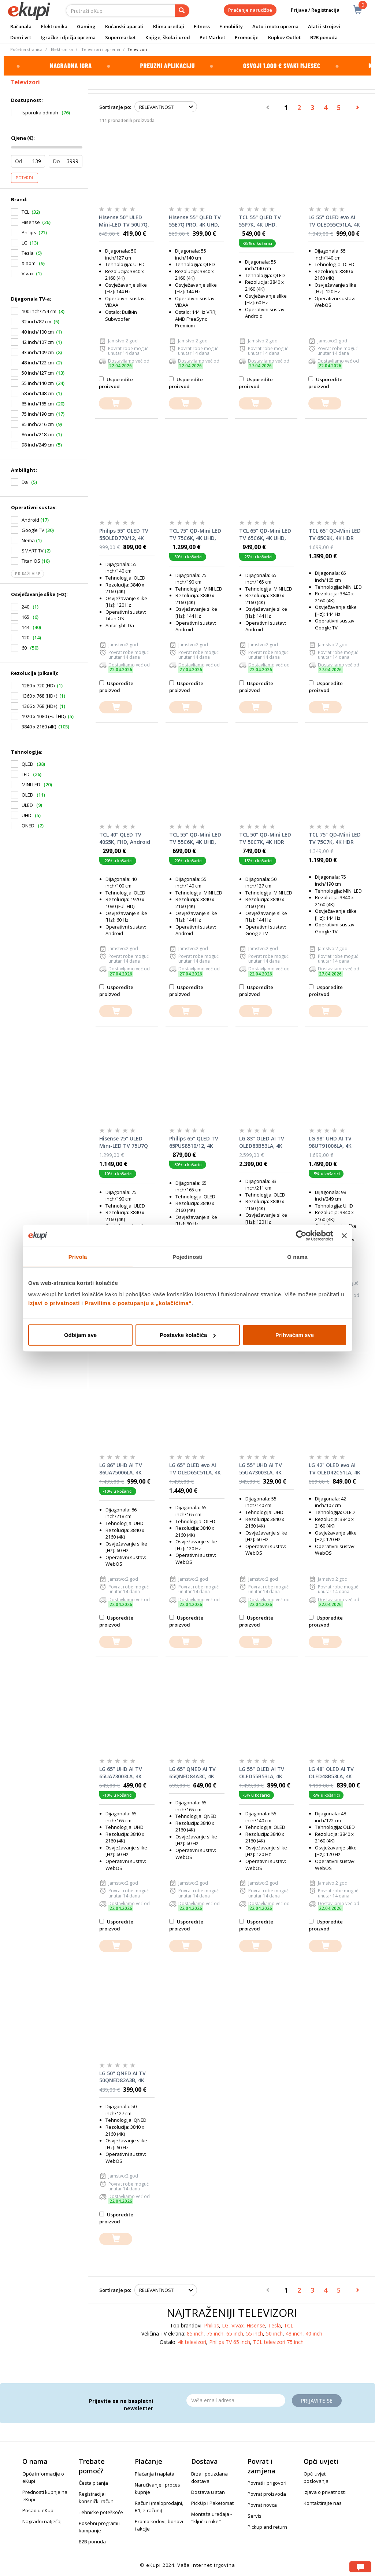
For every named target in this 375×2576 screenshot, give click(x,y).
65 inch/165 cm (38, 403)
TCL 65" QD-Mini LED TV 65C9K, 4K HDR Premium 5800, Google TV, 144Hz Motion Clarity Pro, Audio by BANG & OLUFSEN (335, 534)
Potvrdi (24, 177)
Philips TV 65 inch (229, 2341)
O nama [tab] (297, 1256)
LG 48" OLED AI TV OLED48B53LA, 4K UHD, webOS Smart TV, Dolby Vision (333, 1772)
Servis (254, 2516)
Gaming (86, 26)
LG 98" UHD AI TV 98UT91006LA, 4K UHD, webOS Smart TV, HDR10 (333, 1142)
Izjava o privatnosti (325, 2492)
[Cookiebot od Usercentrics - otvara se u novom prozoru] (301, 1235)
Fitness (202, 26)
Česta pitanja (93, 2483)
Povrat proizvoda (267, 2494)
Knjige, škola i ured (167, 37)
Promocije (247, 37)
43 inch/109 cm (38, 352)
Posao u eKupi (38, 2510)
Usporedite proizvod (116, 383)
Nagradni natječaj (42, 2521)
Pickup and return (267, 2527)
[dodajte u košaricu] (115, 403)
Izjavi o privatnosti (54, 1303)
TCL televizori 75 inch (278, 2341)
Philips (29, 232)
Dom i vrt (20, 37)
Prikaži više (27, 573)
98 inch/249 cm (38, 444)
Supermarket (120, 37)
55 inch (254, 2333)
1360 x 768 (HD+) (39, 695)
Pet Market (212, 37)
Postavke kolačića (188, 1335)
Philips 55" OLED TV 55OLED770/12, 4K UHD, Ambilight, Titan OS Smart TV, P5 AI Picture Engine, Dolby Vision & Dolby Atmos (125, 534)
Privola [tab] (77, 1256)
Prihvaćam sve (294, 1335)
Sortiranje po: (115, 107)
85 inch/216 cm (38, 424)
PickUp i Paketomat (212, 2503)
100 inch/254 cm (39, 311)
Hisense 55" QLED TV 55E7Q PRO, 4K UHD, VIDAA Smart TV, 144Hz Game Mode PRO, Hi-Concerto (195, 221)
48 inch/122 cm (38, 362)
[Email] (235, 2400)
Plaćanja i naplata (154, 2473)
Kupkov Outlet (284, 37)
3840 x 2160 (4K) (39, 726)
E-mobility (231, 26)
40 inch (313, 2333)
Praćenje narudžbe (250, 10)
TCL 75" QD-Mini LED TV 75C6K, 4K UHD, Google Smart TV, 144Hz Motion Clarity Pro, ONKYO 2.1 (196, 534)
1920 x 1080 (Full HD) (44, 716)
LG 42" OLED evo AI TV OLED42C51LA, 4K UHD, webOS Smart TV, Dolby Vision (334, 1469)
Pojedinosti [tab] (187, 1256)
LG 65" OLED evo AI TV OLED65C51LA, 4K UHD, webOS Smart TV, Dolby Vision (195, 1469)
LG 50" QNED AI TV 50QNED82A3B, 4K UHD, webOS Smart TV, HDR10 (123, 2077)
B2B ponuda (324, 37)
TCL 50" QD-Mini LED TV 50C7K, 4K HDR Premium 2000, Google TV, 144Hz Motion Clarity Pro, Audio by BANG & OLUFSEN (265, 838)
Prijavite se (317, 2400)
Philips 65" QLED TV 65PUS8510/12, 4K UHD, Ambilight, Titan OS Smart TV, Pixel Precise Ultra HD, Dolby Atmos (194, 1142)
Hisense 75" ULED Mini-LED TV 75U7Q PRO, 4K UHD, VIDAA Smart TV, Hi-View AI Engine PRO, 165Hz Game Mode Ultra (125, 1142)
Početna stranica (26, 49)
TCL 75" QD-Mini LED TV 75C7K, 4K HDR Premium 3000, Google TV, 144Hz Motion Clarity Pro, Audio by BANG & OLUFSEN (335, 838)
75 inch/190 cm (38, 414)
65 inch (234, 2333)
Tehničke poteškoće (101, 2512)
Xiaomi (29, 263)
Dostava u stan (208, 2492)
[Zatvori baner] (344, 1235)
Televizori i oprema (100, 49)
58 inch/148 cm (38, 393)
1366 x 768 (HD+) (39, 706)
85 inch (195, 2333)
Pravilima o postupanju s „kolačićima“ (138, 1303)
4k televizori (192, 2341)
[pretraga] (182, 10)
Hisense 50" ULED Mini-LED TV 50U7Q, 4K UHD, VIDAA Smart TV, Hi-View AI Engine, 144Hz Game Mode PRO (126, 221)
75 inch (215, 2333)
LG (24, 242)
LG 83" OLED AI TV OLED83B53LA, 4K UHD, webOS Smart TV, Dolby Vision (263, 1142)
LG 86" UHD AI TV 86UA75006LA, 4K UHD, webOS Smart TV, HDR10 (123, 1469)
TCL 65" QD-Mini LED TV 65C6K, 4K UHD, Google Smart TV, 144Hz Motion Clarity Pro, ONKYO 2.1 (266, 534)
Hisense (31, 222)
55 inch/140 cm (38, 383)
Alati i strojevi (324, 26)
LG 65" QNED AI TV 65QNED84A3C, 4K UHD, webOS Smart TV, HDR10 (193, 1772)
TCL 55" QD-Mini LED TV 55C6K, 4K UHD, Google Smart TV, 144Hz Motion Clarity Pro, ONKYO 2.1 (196, 838)
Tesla (28, 253)
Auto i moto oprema (275, 26)
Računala (20, 26)
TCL (25, 212)
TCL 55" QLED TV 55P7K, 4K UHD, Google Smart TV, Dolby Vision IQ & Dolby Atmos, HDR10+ (261, 221)
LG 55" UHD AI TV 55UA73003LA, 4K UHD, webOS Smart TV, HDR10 (263, 1469)
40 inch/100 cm (38, 331)
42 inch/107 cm (38, 342)
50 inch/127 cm (38, 373)
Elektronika (54, 26)
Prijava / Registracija (310, 10)
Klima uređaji (168, 26)
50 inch (274, 2333)
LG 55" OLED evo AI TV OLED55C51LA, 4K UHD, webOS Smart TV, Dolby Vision (334, 221)
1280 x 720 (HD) (38, 685)
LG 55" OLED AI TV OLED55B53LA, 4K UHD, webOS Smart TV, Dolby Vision (263, 1772)
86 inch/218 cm (38, 434)
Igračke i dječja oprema (68, 37)
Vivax (28, 273)
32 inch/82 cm (36, 321)
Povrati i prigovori (267, 2483)
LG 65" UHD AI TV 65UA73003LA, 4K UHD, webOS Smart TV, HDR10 (123, 1772)
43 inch (294, 2333)
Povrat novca (262, 2505)
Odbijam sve (80, 1335)
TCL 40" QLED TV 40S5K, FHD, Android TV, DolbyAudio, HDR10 (124, 838)
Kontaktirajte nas (323, 2503)
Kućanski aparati (124, 26)
